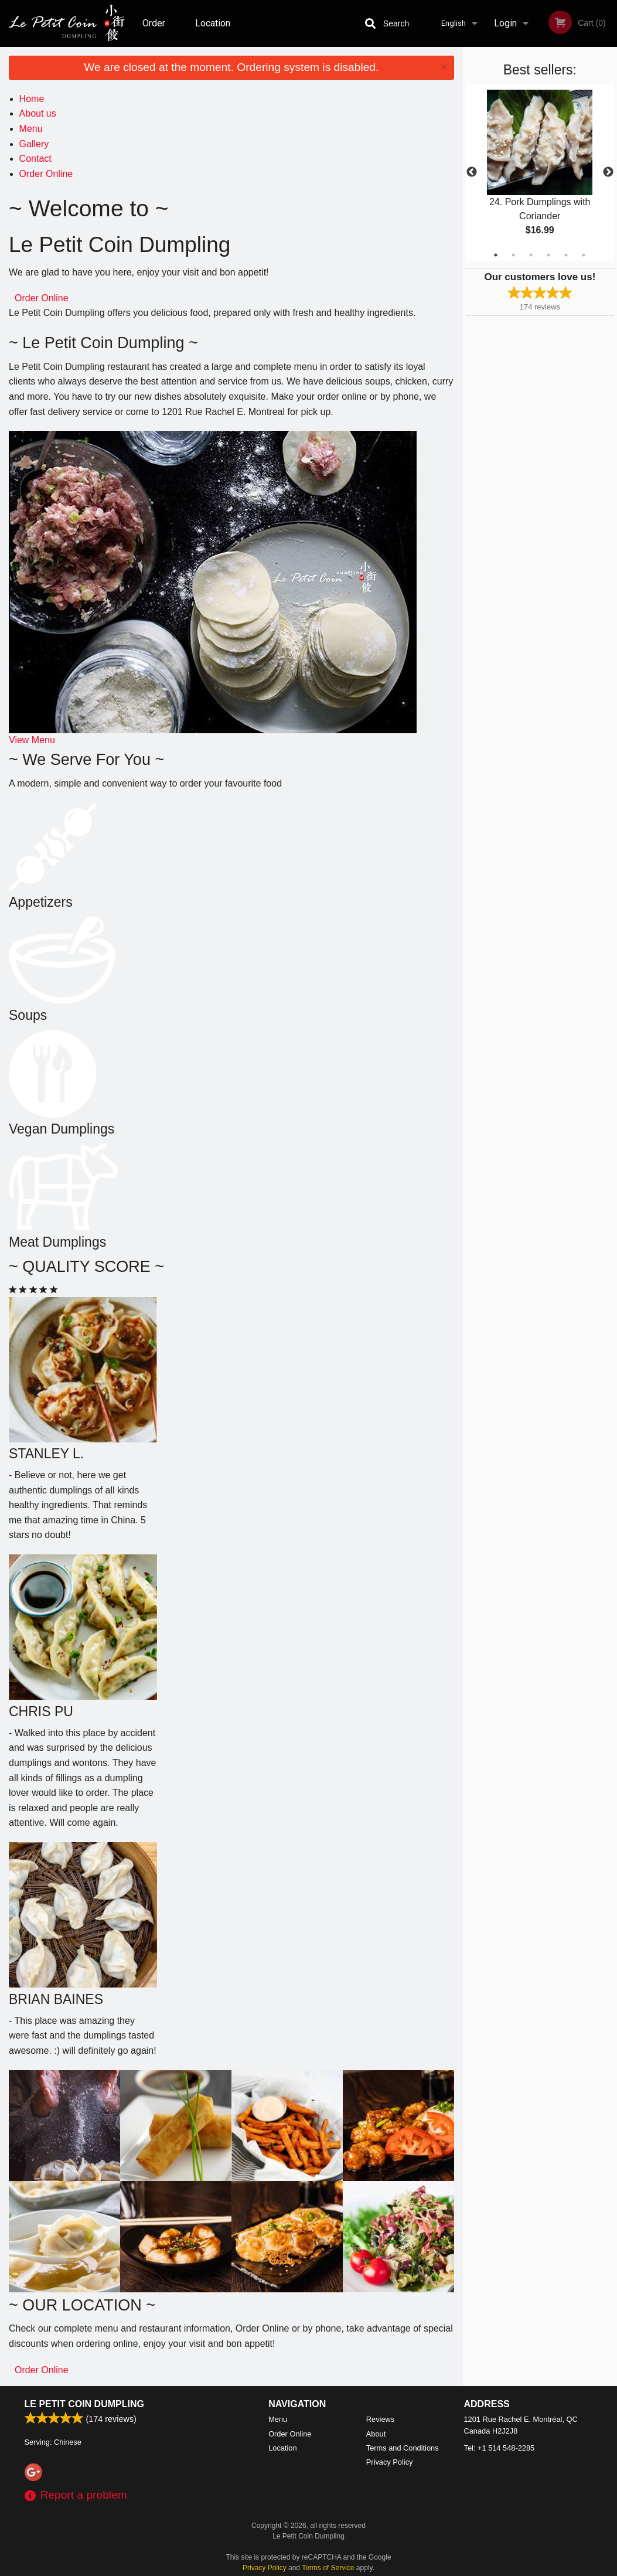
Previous (472, 172)
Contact (35, 159)
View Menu (32, 740)
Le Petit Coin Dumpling (84, 2404)
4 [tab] (548, 255)
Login (505, 23)
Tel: (499, 2448)
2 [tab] (513, 255)
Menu (31, 129)
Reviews (380, 2419)
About (376, 2433)
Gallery (34, 144)
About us (37, 113)
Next (608, 172)
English (453, 23)
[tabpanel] (540, 172)
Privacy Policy (389, 2462)
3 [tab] (531, 255)
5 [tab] (566, 255)
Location (212, 23)
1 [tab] (496, 255)
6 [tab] (583, 255)
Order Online (155, 32)
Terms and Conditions (402, 2448)
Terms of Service (328, 2568)
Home (32, 99)
